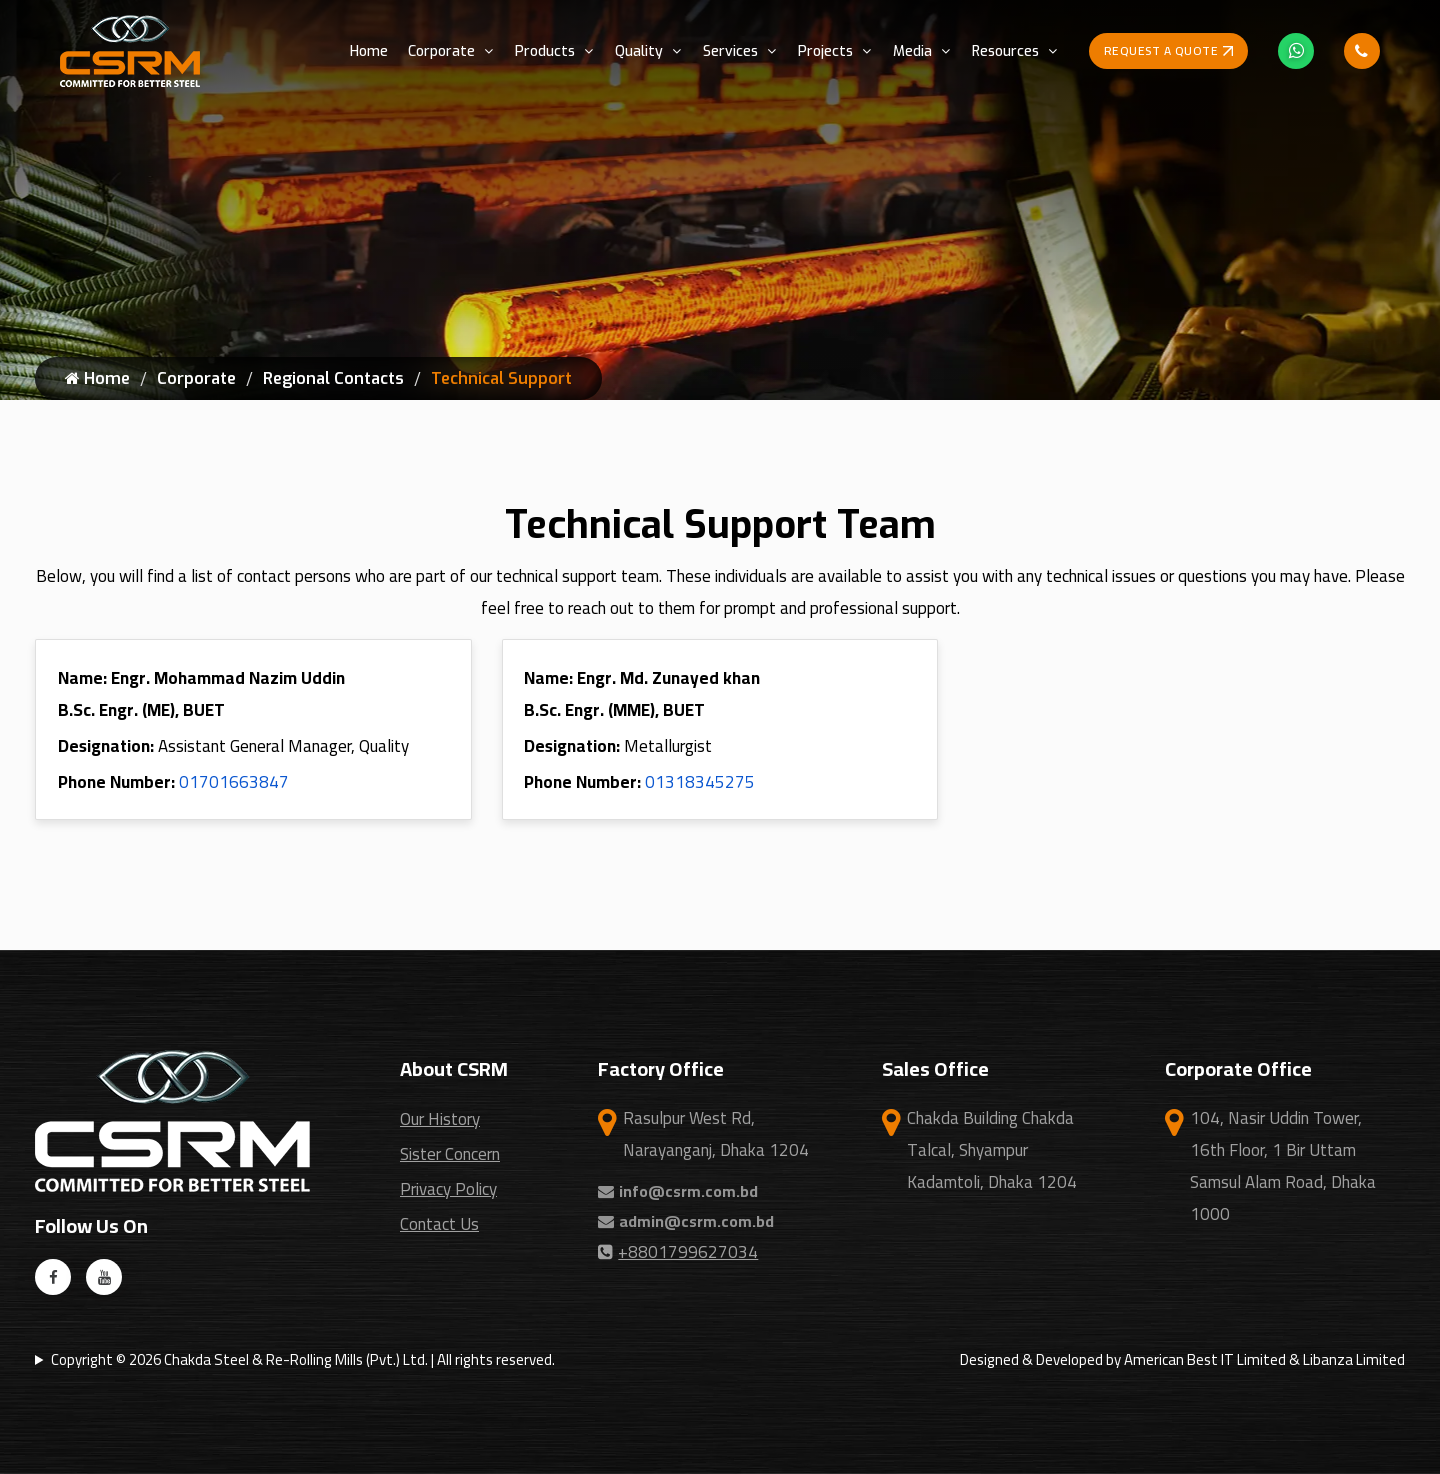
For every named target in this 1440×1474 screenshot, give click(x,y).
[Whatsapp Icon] (1296, 51)
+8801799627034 (678, 1252)
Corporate (441, 51)
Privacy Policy (448, 1189)
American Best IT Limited (1205, 1359)
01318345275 (700, 782)
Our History (440, 1119)
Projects (825, 51)
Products (545, 51)
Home (369, 51)
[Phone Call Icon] (1362, 51)
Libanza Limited (1354, 1359)
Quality (639, 51)
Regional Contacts (333, 378)
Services (730, 51)
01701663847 (234, 782)
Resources (1005, 51)
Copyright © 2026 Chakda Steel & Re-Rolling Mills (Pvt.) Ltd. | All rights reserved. (303, 1359)
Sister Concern (450, 1154)
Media (912, 51)
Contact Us (439, 1224)
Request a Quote (1169, 50)
